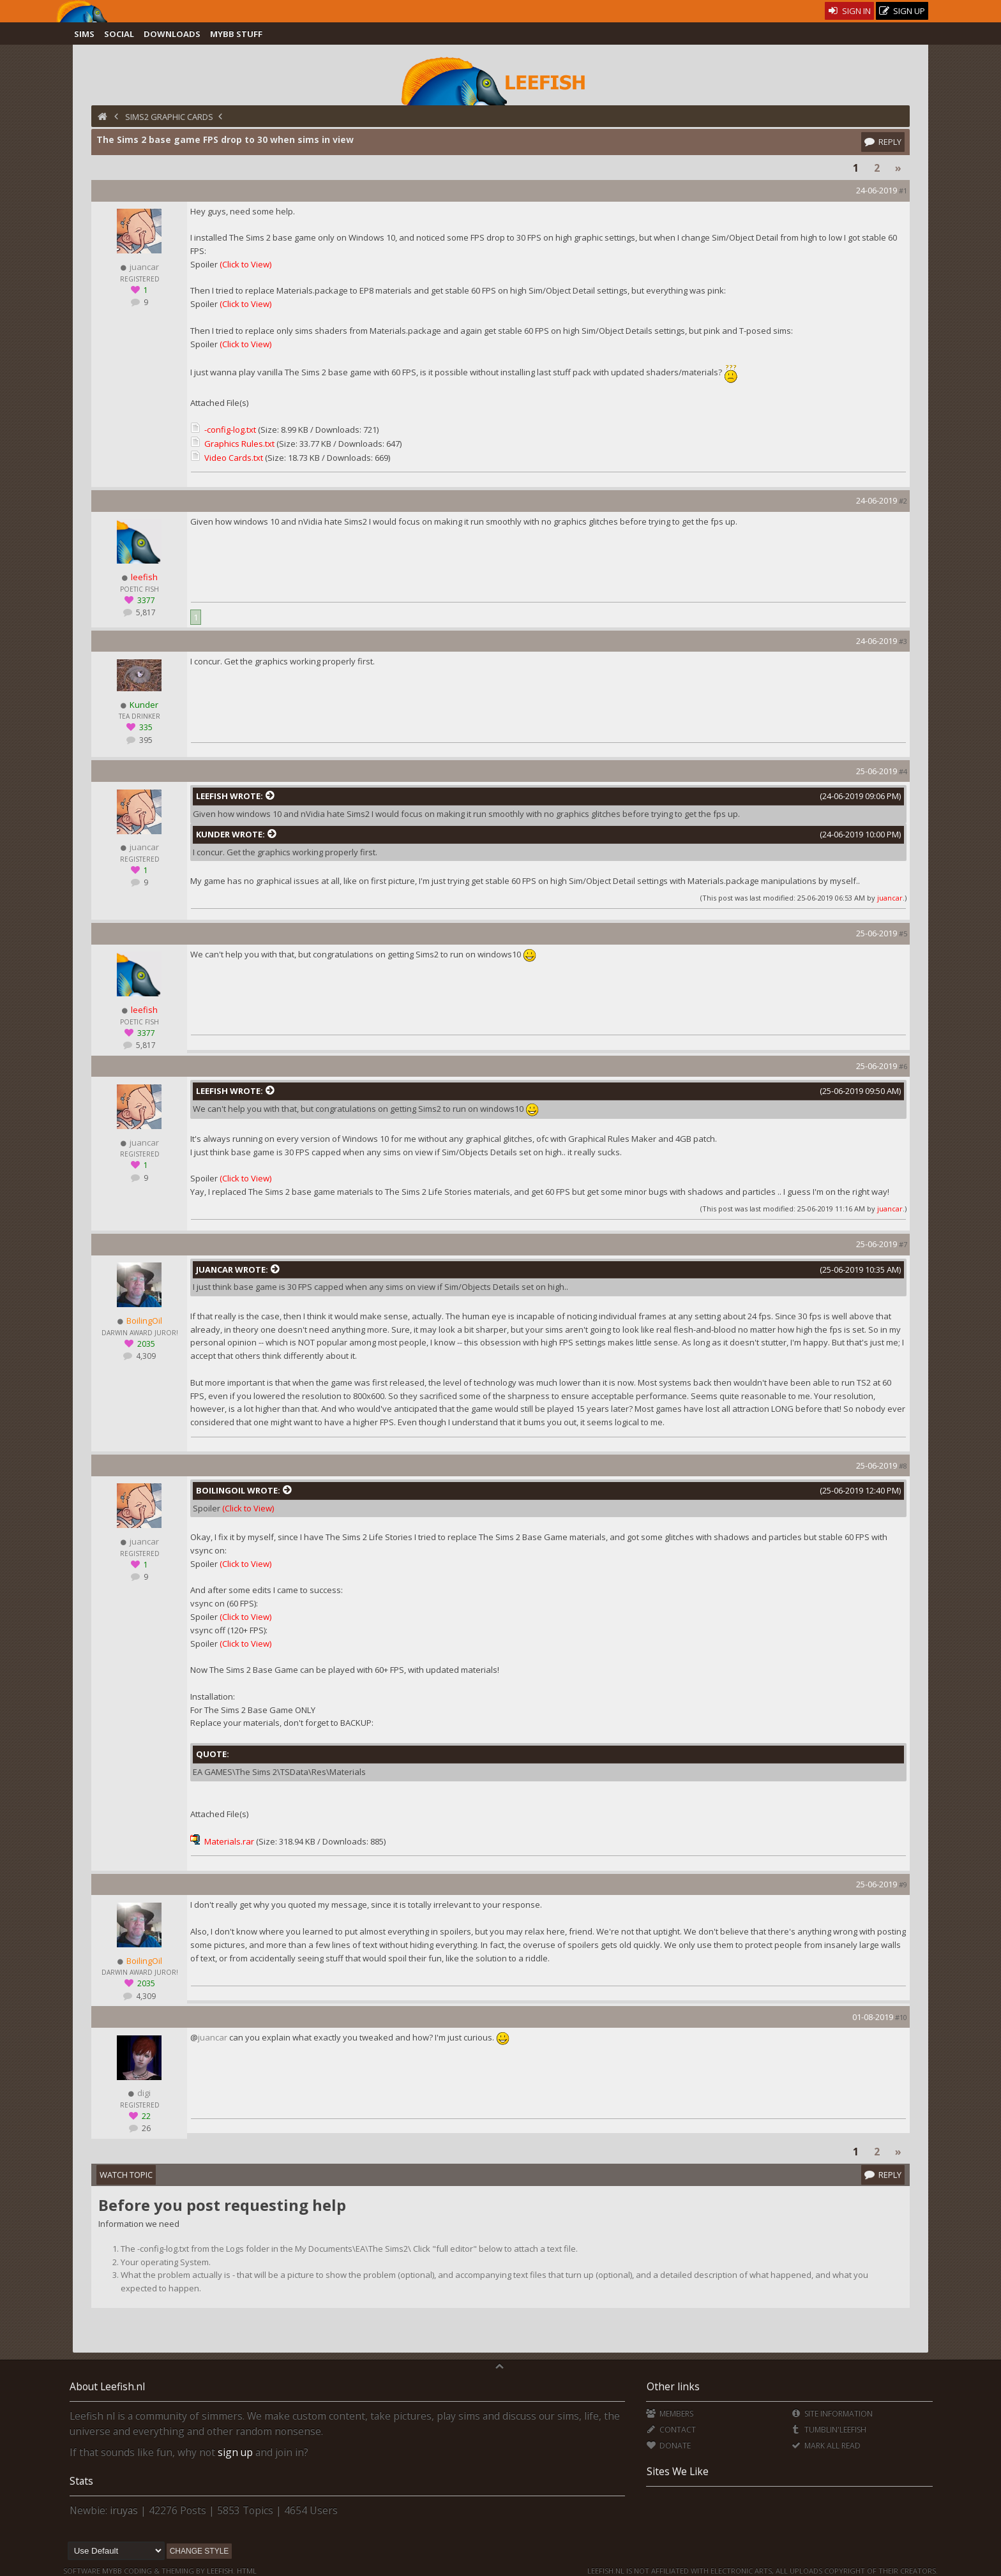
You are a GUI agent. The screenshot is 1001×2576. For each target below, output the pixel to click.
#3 (903, 641)
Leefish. (221, 2570)
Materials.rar (229, 1841)
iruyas (124, 2510)
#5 (903, 933)
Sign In (849, 11)
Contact (670, 2429)
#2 (903, 500)
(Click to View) (245, 264)
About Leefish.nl (107, 2386)
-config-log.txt (230, 429)
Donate (668, 2445)
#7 (903, 1244)
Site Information (831, 2413)
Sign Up (902, 11)
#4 (903, 771)
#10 (901, 2017)
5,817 (145, 612)
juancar (890, 897)
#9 (903, 1884)
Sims (84, 34)
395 (145, 740)
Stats (81, 2481)
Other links (673, 2386)
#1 (903, 190)
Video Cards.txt (233, 457)
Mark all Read (825, 2445)
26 (145, 2128)
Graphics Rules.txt (239, 443)
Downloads (172, 34)
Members (669, 2413)
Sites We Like (678, 2471)
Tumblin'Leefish (828, 2429)
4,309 (145, 1356)
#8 (903, 1466)
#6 (903, 1066)
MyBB (112, 2570)
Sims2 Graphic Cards (169, 117)
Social (119, 34)
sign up (235, 2452)
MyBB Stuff (236, 34)
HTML (246, 2570)
